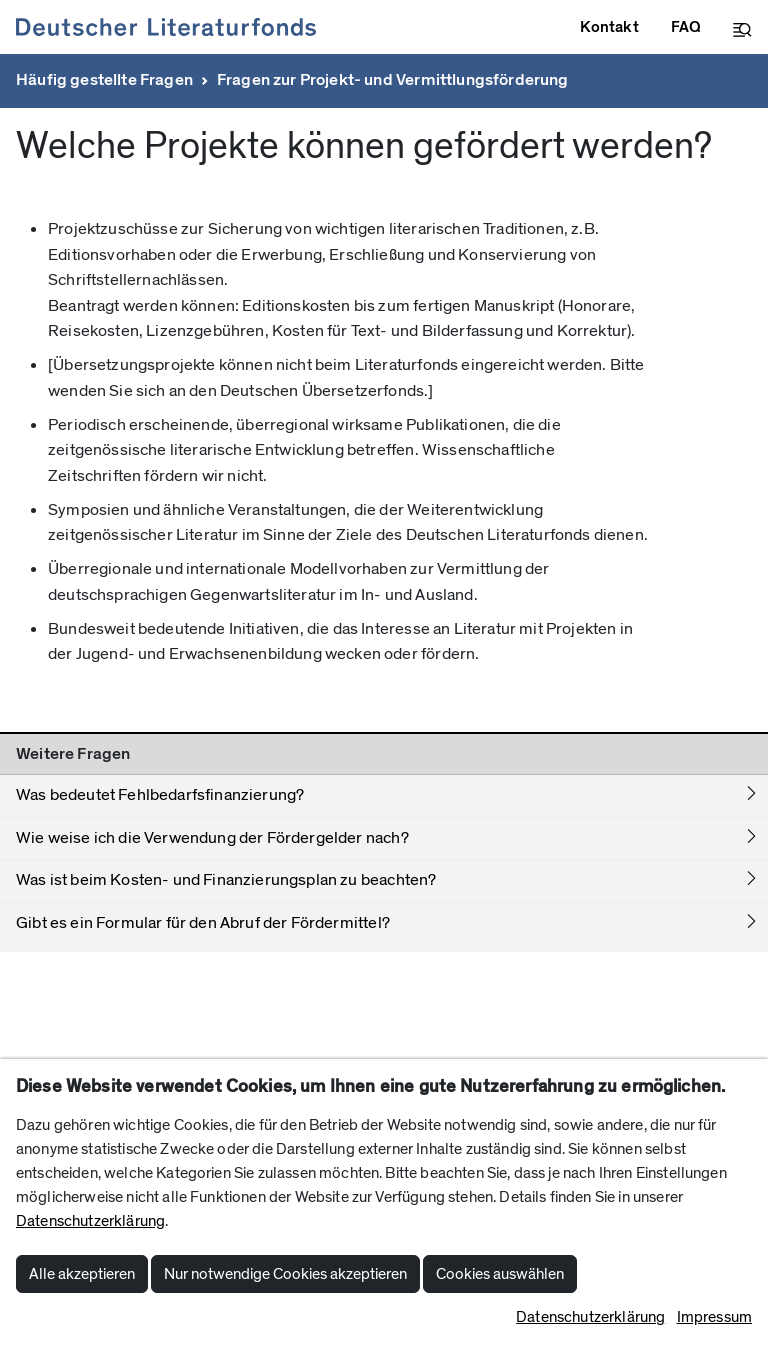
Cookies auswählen (500, 1274)
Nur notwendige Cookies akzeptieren (285, 1274)
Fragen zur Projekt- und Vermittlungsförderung (393, 80)
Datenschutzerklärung (90, 1221)
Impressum (714, 1317)
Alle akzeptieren (82, 1274)
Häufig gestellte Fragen (104, 80)
